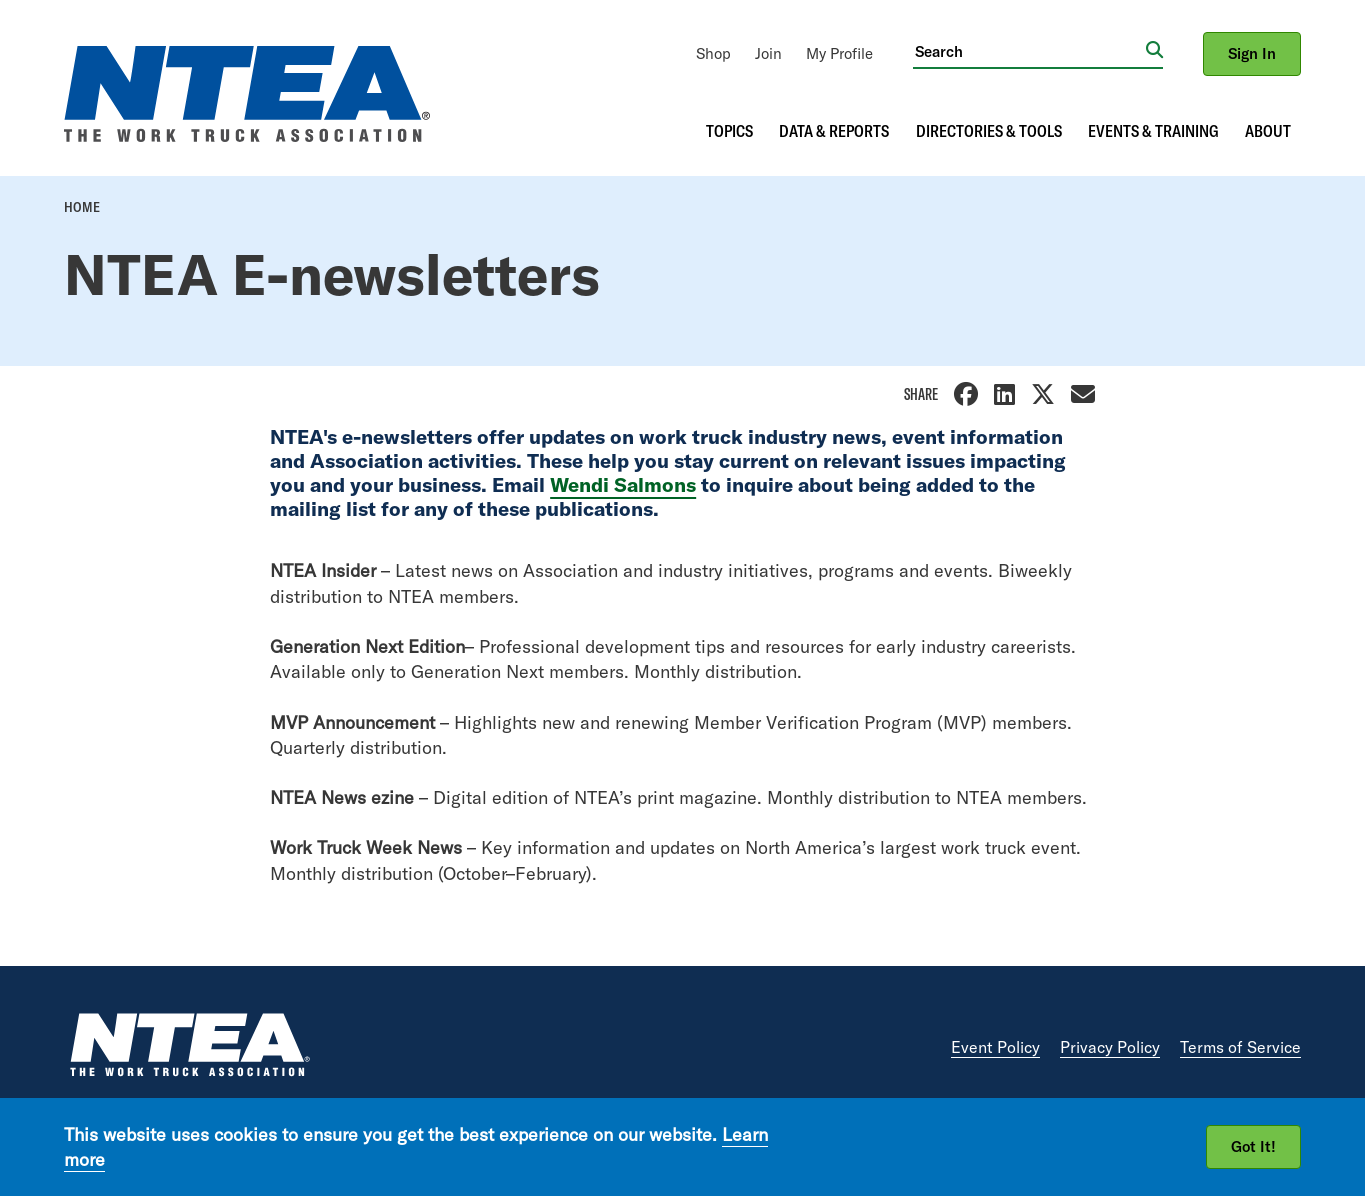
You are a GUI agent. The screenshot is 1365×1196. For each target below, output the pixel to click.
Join (768, 53)
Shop (713, 53)
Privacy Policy (1110, 1047)
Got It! (1253, 1146)
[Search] (1029, 51)
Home (82, 207)
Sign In (1252, 53)
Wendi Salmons (623, 484)
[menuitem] (713, 53)
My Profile (839, 53)
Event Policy (995, 1047)
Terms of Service (1240, 1047)
